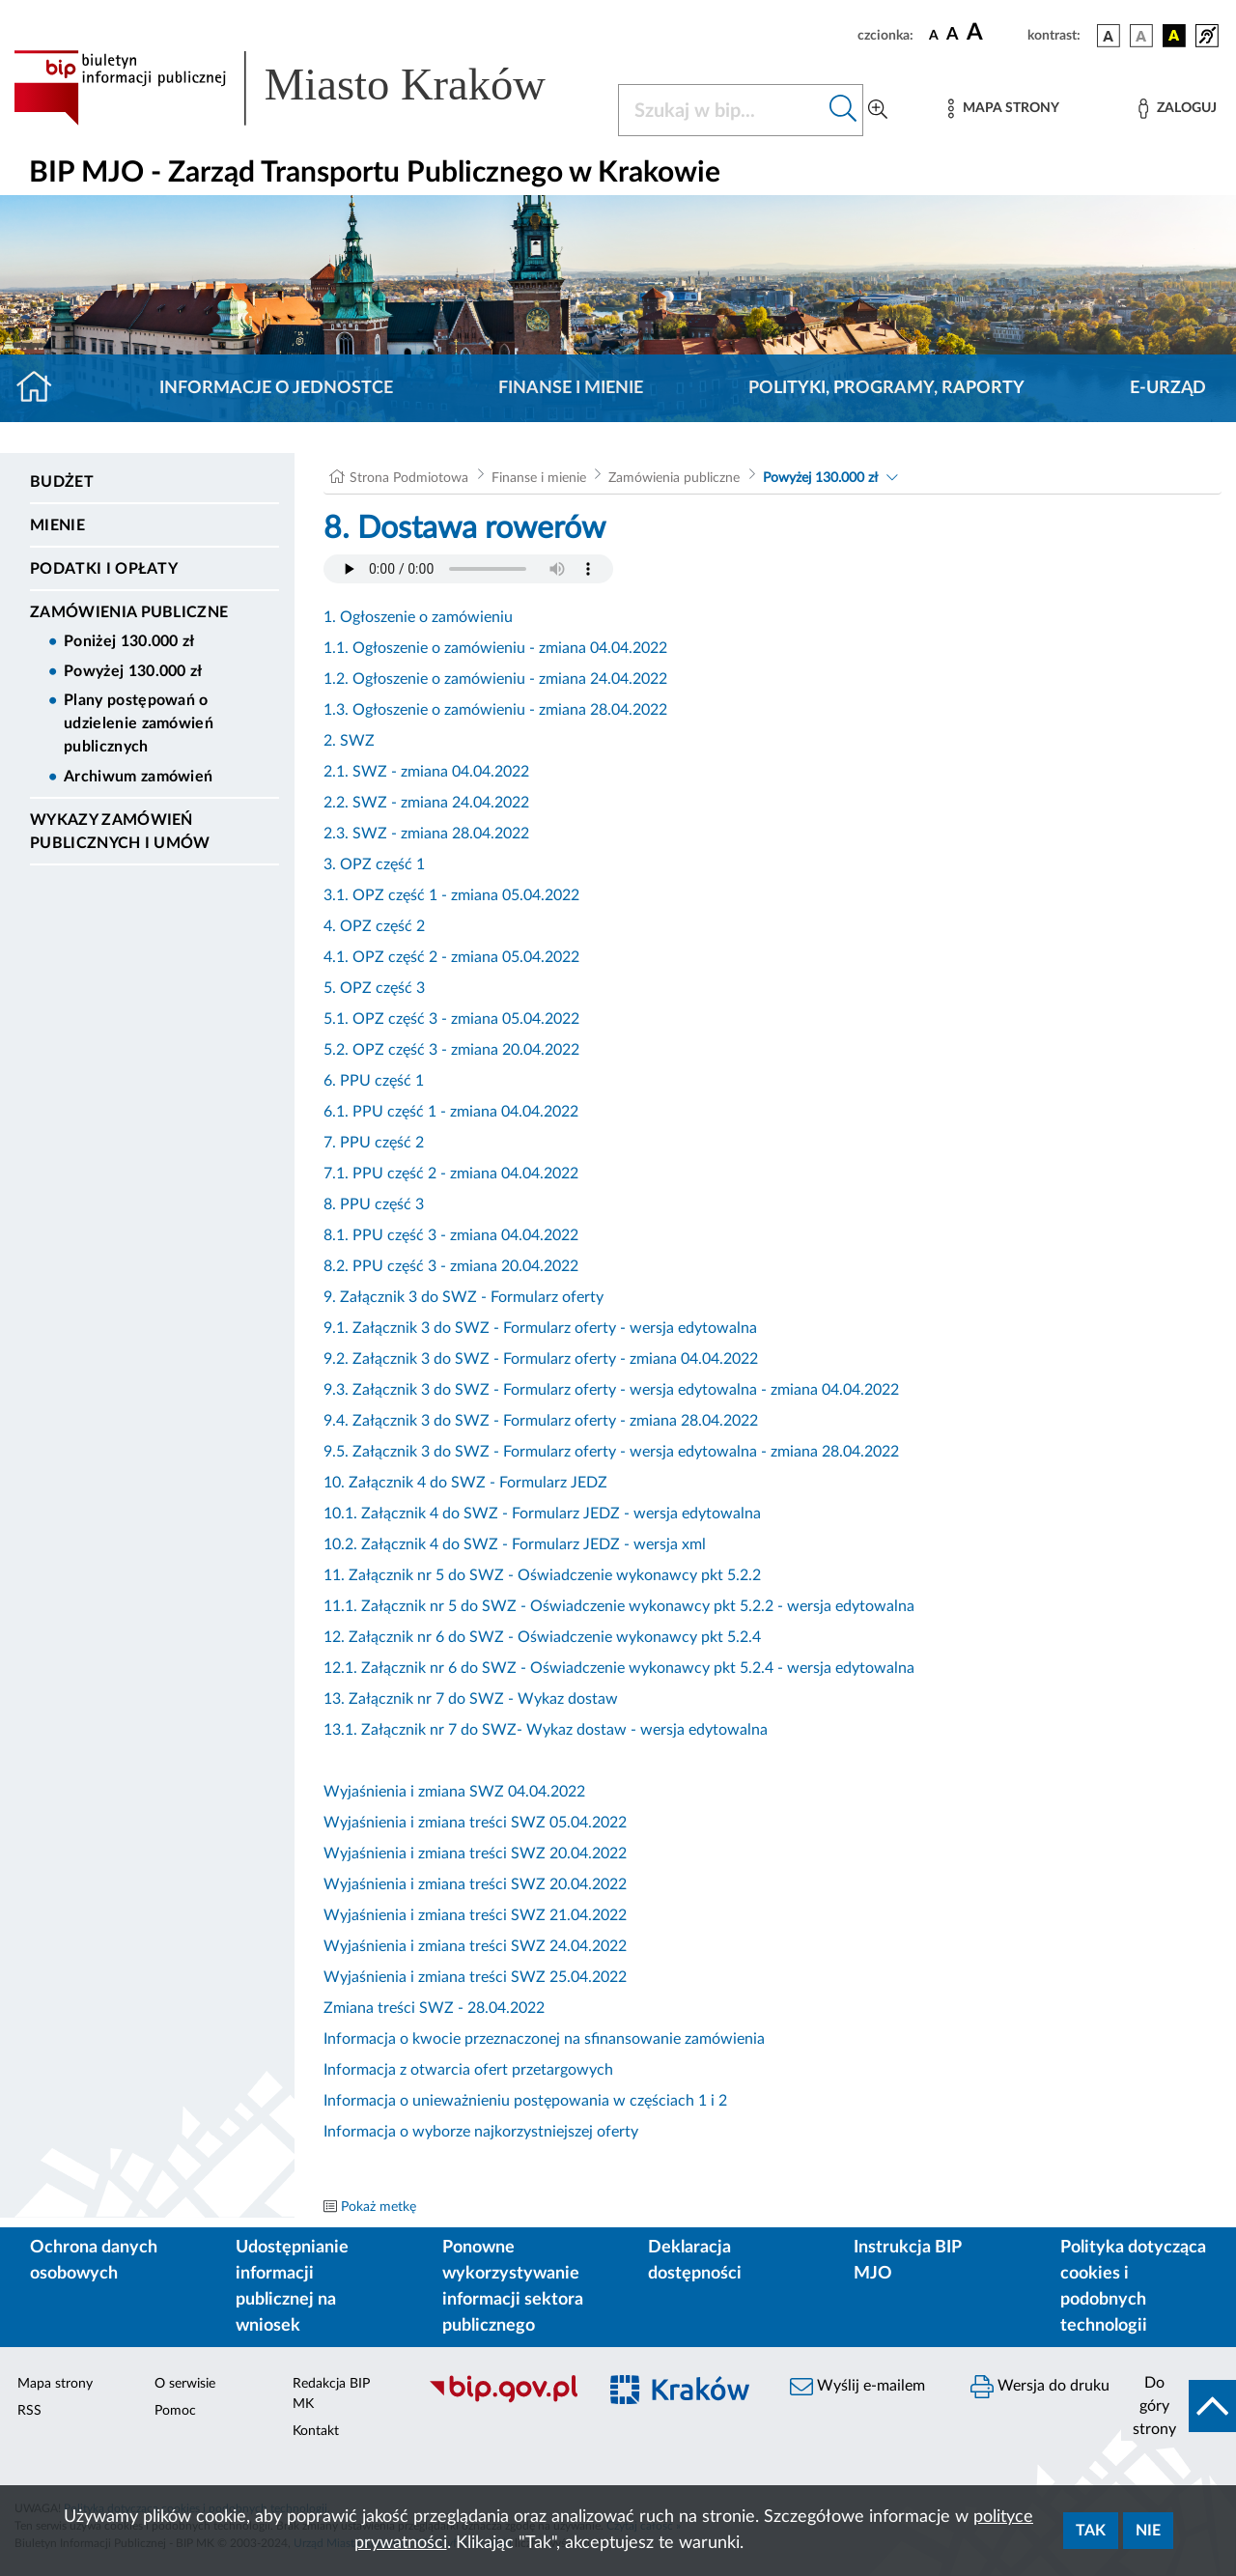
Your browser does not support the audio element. (468, 568)
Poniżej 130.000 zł (129, 641)
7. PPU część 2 (373, 1142)
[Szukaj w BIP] (721, 110)
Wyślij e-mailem (857, 2386)
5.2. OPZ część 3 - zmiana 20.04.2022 (451, 1050)
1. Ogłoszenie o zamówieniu (418, 617)
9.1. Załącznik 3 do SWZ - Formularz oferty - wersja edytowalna (540, 1328)
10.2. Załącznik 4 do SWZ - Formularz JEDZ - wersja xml (514, 1544)
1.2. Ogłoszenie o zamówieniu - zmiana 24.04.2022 (495, 679)
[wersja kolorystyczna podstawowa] (1108, 35)
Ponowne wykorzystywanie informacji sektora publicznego (512, 2287)
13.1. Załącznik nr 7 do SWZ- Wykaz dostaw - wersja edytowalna (545, 1730)
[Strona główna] (42, 388)
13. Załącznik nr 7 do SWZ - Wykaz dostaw (470, 1699)
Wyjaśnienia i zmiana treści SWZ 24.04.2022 (475, 1946)
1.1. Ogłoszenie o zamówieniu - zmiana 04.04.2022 (495, 648)
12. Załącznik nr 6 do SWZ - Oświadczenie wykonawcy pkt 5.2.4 (542, 1637)
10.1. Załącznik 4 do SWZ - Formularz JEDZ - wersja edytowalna (542, 1513)
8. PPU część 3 (373, 1204)
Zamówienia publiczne (129, 612)
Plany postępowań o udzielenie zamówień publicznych (138, 723)
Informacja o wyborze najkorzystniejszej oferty (480, 2131)
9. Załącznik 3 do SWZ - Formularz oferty (463, 1297)
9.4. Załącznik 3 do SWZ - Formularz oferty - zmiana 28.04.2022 (540, 1421)
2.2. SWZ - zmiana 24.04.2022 (426, 802)
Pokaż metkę (378, 2207)
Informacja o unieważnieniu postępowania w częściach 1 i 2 (525, 2101)
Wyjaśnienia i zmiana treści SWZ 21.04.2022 (475, 1915)
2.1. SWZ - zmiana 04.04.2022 (426, 771)
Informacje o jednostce (276, 388)
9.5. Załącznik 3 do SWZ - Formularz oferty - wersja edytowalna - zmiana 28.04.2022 (611, 1451)
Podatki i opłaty (104, 569)
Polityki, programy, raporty (886, 388)
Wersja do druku (1040, 2386)
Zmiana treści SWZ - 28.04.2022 (434, 2008)
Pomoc (175, 2411)
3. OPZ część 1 (374, 864)
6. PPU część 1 (373, 1081)
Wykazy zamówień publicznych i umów (120, 831)
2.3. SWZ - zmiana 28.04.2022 (426, 833)
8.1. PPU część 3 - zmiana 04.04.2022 (450, 1235)
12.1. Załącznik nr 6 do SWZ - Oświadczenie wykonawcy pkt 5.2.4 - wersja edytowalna (618, 1668)
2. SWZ (349, 741)
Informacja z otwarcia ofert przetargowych (468, 2070)
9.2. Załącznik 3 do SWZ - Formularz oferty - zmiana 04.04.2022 (540, 1359)
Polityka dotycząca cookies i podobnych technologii (1133, 2287)
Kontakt (316, 2431)
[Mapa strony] (1003, 109)
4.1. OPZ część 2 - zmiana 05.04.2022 (451, 957)
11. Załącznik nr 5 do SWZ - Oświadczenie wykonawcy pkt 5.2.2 (542, 1575)
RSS (29, 2411)
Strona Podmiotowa (409, 478)
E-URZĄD (1168, 388)
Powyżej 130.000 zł (133, 671)
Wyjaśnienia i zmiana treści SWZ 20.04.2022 (475, 1853)
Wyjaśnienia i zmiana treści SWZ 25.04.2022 (475, 1977)
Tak (1091, 2530)
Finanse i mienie (570, 388)
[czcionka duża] (994, 32)
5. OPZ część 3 (374, 988)
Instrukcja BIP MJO (907, 2260)
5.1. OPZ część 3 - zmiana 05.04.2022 (451, 1019)
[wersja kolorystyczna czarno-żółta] (1174, 35)
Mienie (57, 525)
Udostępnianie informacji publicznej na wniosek (292, 2287)
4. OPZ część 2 (374, 926)
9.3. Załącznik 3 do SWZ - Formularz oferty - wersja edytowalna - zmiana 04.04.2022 (611, 1390)
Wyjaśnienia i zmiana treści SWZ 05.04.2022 (475, 1822)
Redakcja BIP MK (331, 2394)
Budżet (62, 482)
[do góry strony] (1178, 2406)
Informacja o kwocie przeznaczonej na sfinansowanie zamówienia (544, 2039)
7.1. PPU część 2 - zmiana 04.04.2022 (450, 1173)
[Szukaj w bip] (843, 110)
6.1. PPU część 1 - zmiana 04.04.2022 (450, 1111)
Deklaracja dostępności (695, 2260)
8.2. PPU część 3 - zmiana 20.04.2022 (450, 1266)
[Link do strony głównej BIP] (304, 87)
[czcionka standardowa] (934, 34)
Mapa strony (55, 2384)
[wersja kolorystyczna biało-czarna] (1141, 35)
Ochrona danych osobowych (93, 2260)
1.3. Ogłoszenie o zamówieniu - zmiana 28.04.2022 (495, 710)
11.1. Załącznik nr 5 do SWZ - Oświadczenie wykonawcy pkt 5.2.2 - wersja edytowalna (618, 1606)
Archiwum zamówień (138, 776)
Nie (1148, 2530)
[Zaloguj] (1177, 109)
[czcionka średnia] (952, 35)
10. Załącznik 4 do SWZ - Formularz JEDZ (465, 1482)
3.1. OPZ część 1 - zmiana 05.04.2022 (451, 895)
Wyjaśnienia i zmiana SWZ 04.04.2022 (454, 1791)
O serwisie (184, 2384)
